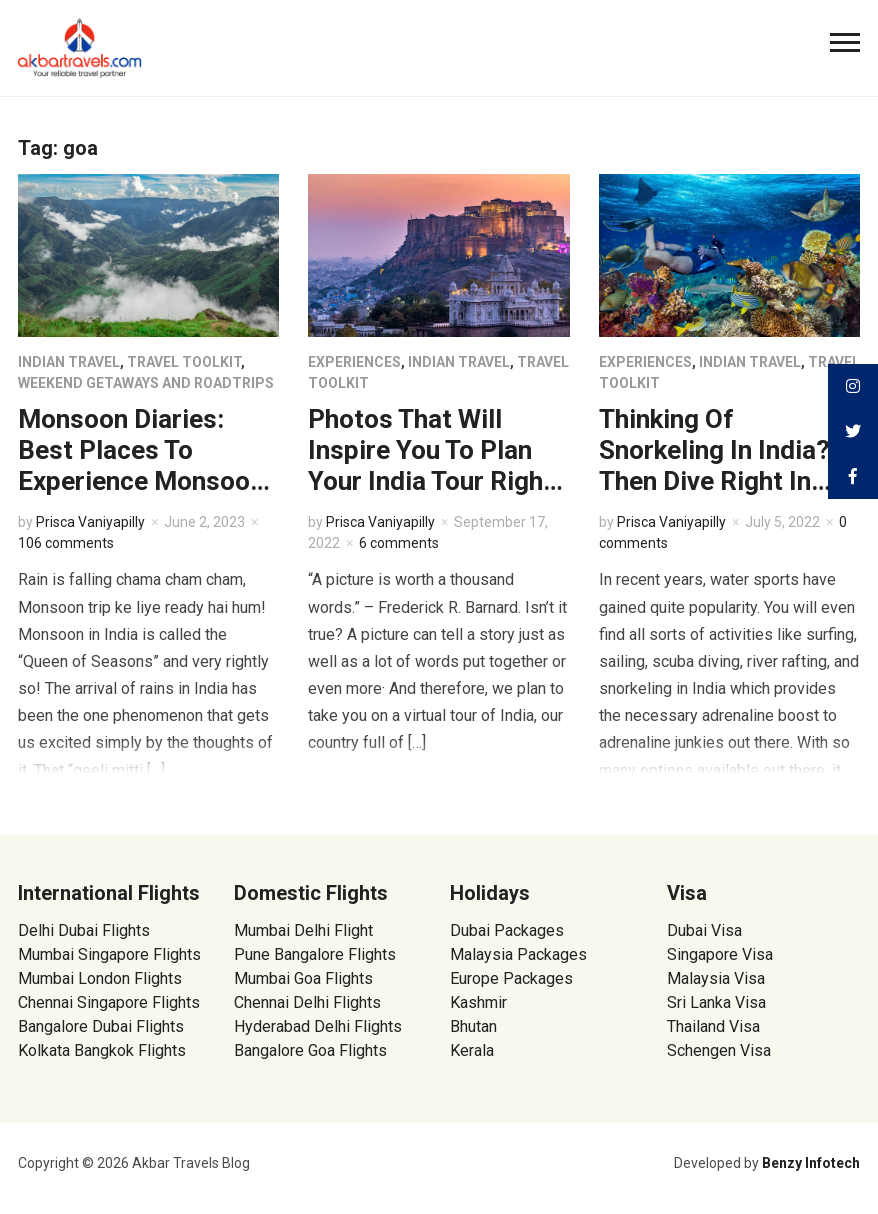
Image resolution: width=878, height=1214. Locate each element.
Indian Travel (69, 362)
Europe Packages (511, 978)
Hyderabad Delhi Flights (318, 1026)
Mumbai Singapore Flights (109, 954)
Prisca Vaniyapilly (90, 522)
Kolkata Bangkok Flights (102, 1050)
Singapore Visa (720, 954)
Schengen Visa (719, 1050)
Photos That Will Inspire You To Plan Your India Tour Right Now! (430, 466)
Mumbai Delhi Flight (303, 930)
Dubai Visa (704, 930)
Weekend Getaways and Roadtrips (146, 383)
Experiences (354, 362)
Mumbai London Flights (100, 978)
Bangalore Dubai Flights (101, 1026)
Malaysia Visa (716, 978)
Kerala (472, 1050)
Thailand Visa (713, 1026)
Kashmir (478, 1002)
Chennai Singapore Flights (109, 1002)
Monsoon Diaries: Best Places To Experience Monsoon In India (141, 466)
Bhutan (473, 1026)
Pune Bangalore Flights (315, 954)
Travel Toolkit (184, 362)
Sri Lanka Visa (718, 1002)
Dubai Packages (507, 930)
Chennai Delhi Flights (307, 1002)
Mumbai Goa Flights (303, 978)
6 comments (399, 543)
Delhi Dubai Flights (84, 930)
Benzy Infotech (811, 1163)
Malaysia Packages (518, 954)
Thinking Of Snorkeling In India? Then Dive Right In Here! (714, 466)
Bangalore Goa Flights (310, 1050)
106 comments (66, 543)
